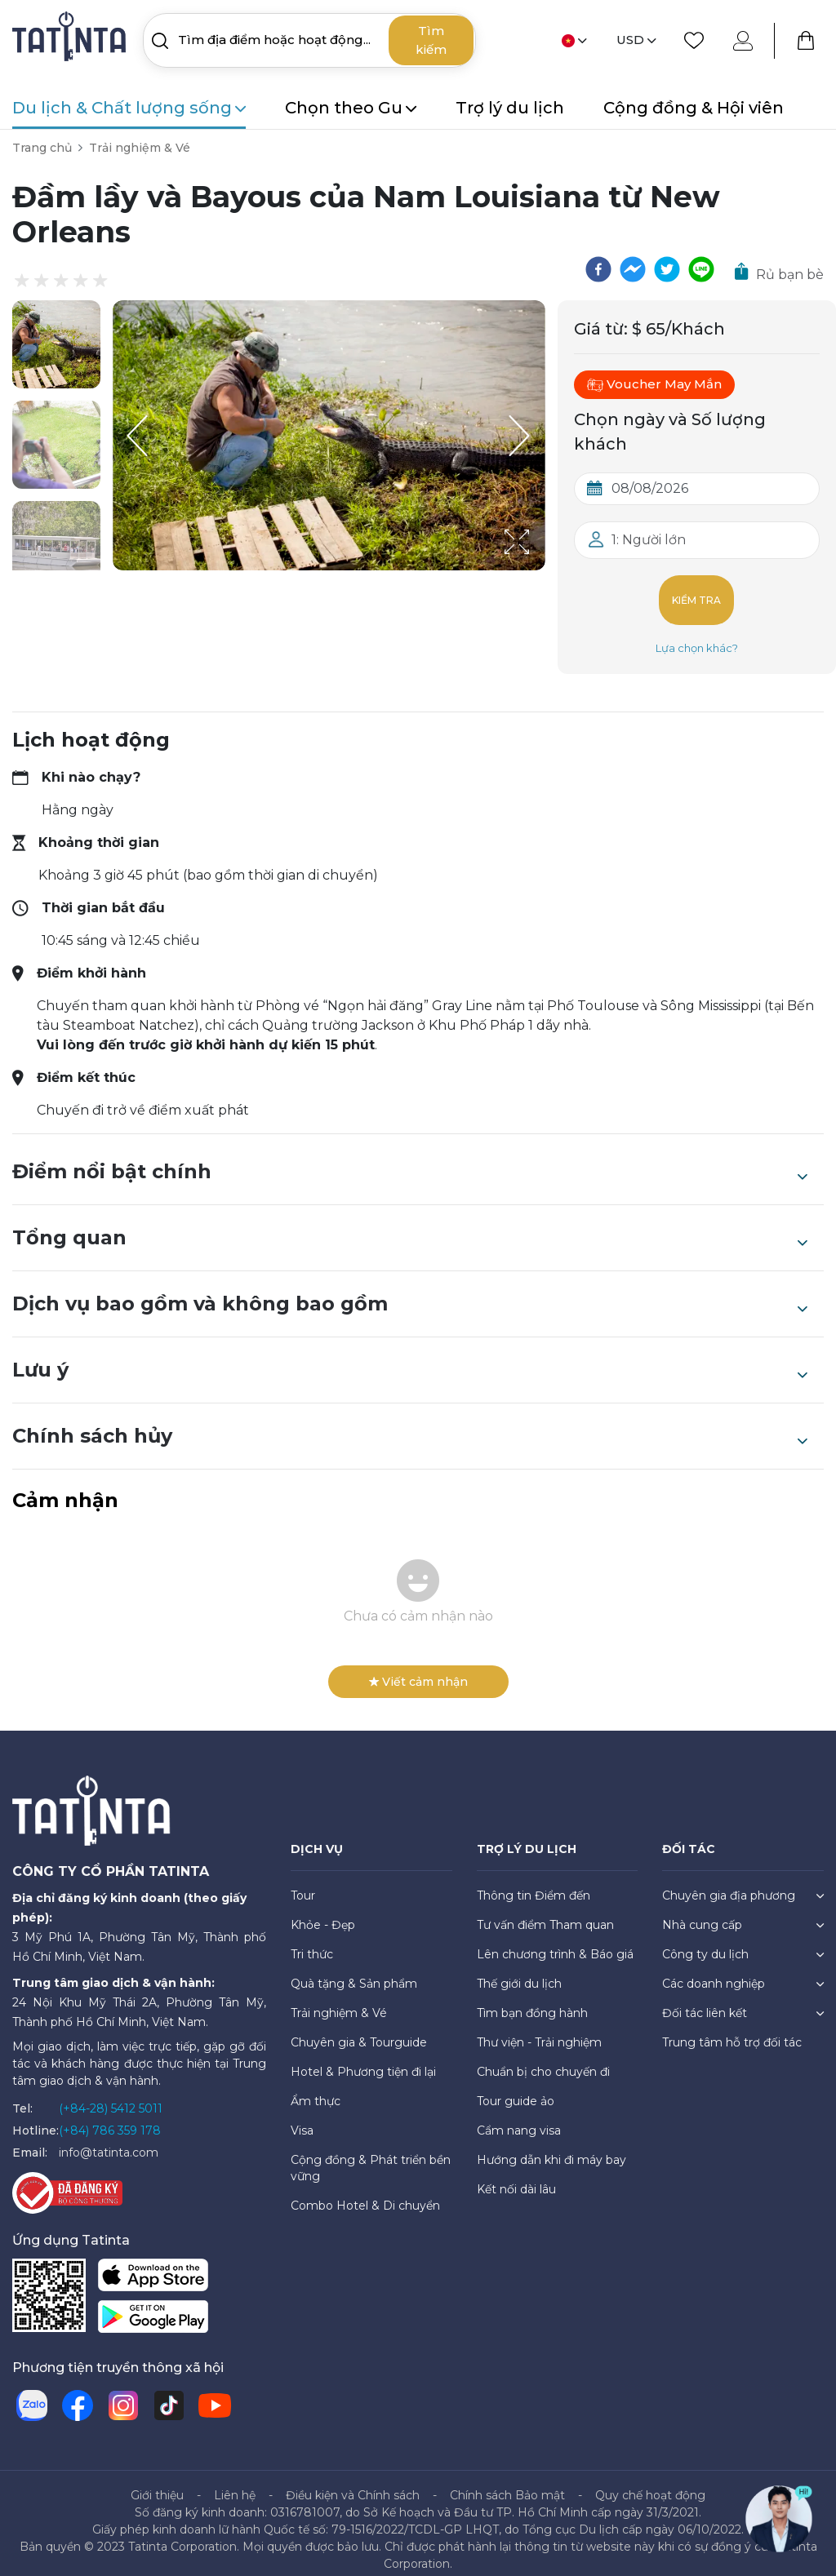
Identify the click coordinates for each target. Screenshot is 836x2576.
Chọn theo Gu (350, 107)
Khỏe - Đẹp (323, 1911)
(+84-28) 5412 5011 (110, 2095)
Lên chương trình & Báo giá (555, 1941)
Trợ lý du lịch (510, 107)
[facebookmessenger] (633, 269)
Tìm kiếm (431, 40)
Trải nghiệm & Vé (139, 147)
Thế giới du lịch (519, 1970)
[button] (56, 344)
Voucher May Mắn (654, 384)
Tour (303, 1882)
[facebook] (598, 269)
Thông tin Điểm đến (533, 1882)
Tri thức (312, 1941)
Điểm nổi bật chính (409, 1158)
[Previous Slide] (137, 436)
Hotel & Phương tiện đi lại (363, 2058)
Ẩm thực (315, 2088)
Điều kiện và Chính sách (353, 2482)
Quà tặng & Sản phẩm (354, 1970)
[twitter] (667, 269)
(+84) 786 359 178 (110, 2117)
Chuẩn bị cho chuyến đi (543, 2058)
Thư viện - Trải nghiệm (539, 2029)
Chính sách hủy (409, 1423)
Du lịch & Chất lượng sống (129, 107)
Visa (302, 2117)
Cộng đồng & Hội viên (693, 107)
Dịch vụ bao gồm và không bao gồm (409, 1291)
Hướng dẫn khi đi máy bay (551, 2146)
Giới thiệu (157, 2482)
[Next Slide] (520, 436)
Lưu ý (409, 1357)
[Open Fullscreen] (540, 569)
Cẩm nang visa (519, 2117)
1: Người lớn (648, 540)
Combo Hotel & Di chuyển (365, 2192)
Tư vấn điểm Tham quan (545, 1911)
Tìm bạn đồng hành (532, 2000)
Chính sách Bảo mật (507, 2482)
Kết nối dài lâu (516, 2176)
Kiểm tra (697, 593)
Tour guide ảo (515, 2088)
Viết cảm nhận (418, 1668)
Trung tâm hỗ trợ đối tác (732, 2029)
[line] (701, 269)
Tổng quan (409, 1225)
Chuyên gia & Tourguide (359, 2029)
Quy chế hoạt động (650, 2482)
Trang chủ (42, 147)
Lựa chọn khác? (697, 634)
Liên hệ (235, 2482)
